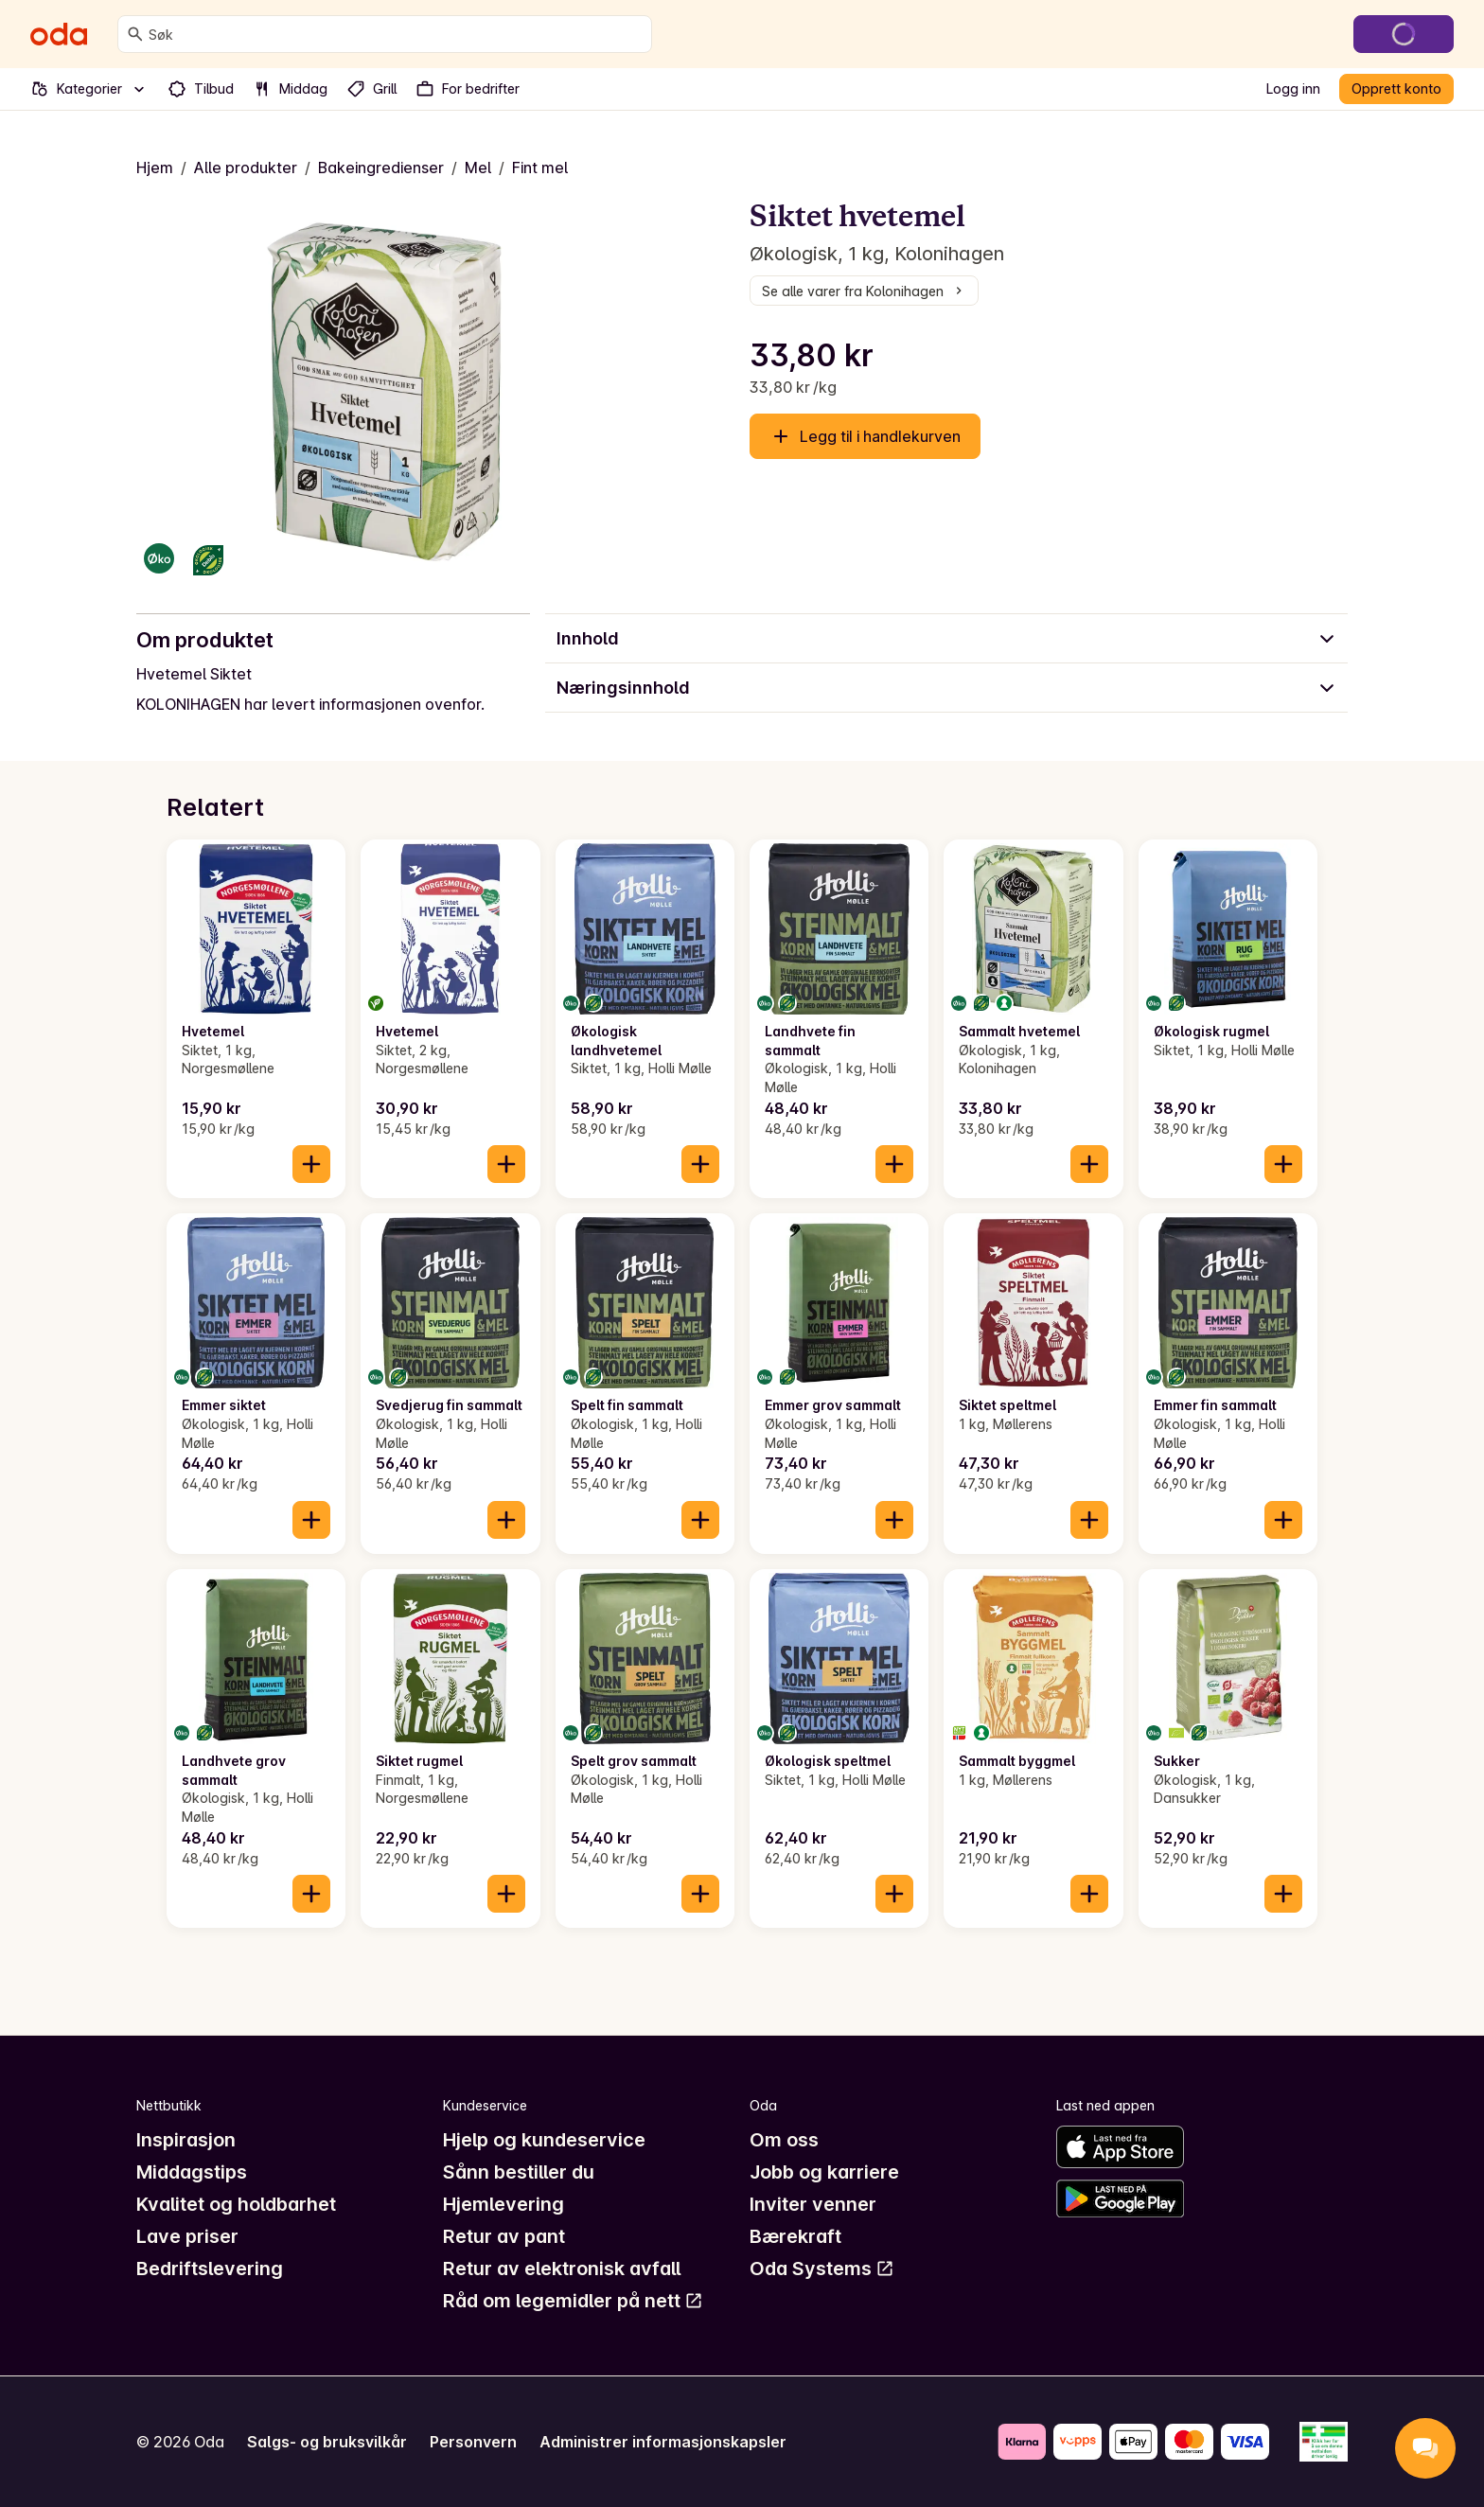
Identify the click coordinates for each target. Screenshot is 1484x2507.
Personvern (473, 2441)
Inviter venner (813, 2204)
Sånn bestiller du (518, 2172)
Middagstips (191, 2172)
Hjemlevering (503, 2204)
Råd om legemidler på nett (573, 2300)
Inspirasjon (186, 2139)
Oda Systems (822, 2268)
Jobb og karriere (824, 2172)
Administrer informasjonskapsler (662, 2441)
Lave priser (187, 2236)
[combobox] (396, 34)
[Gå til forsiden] (58, 34)
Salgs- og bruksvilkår (327, 2441)
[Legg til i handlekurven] (311, 1164)
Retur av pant (504, 2236)
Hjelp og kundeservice (544, 2139)
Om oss (784, 2139)
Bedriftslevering (209, 2268)
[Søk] (135, 34)
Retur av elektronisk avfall (561, 2268)
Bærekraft (795, 2236)
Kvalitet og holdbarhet (236, 2204)
